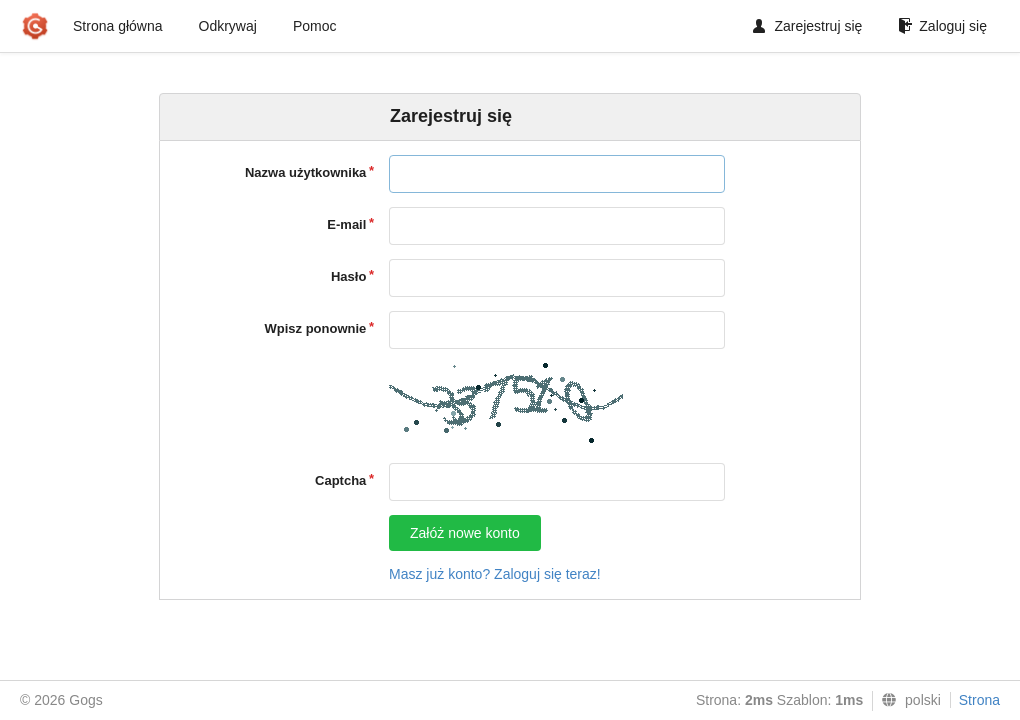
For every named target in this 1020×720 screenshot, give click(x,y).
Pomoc (315, 26)
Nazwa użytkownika (305, 172)
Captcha (340, 480)
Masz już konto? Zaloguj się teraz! (495, 574)
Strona (979, 700)
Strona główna (118, 26)
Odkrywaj (228, 26)
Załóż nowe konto (465, 533)
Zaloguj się (942, 26)
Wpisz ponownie (316, 328)
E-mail (346, 224)
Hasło (348, 276)
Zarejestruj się (807, 26)
